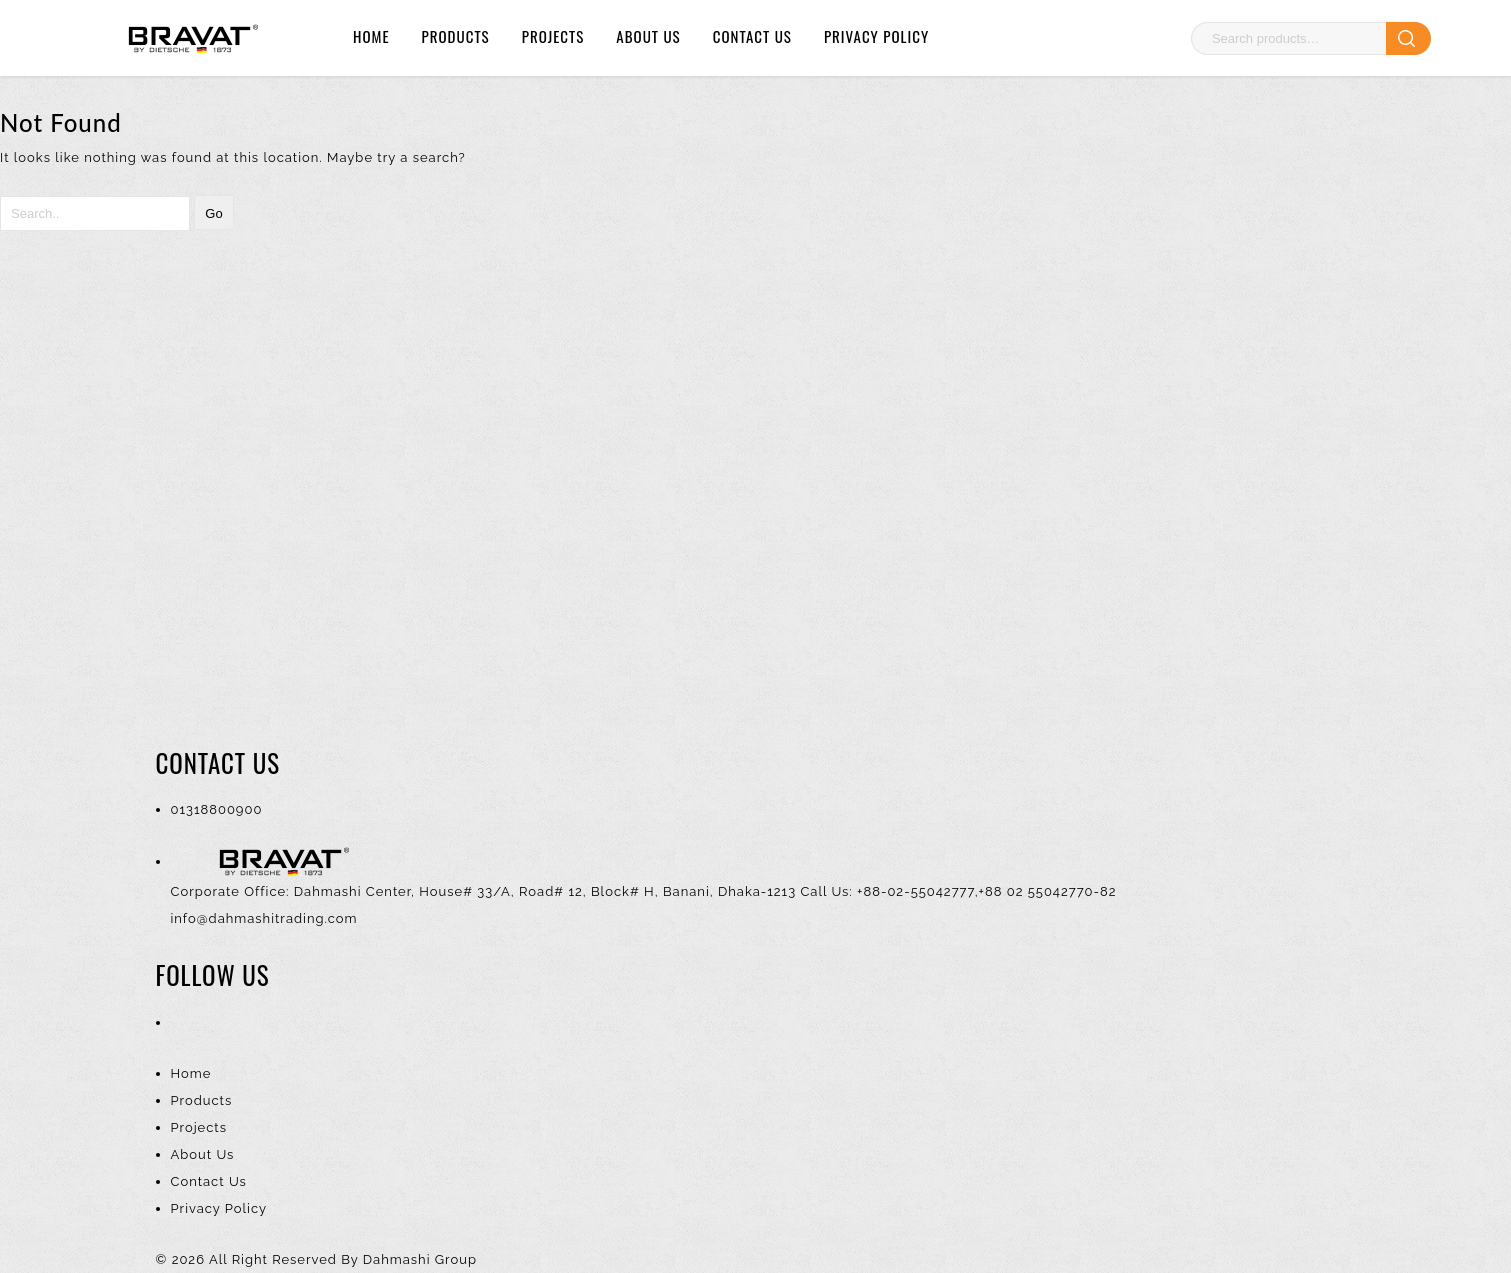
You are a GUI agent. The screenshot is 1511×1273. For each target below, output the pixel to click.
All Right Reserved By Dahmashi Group (343, 1259)
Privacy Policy (876, 36)
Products (456, 36)
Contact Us (752, 36)
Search (1408, 38)
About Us (648, 36)
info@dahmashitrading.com (264, 918)
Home (371, 36)
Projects (553, 36)
